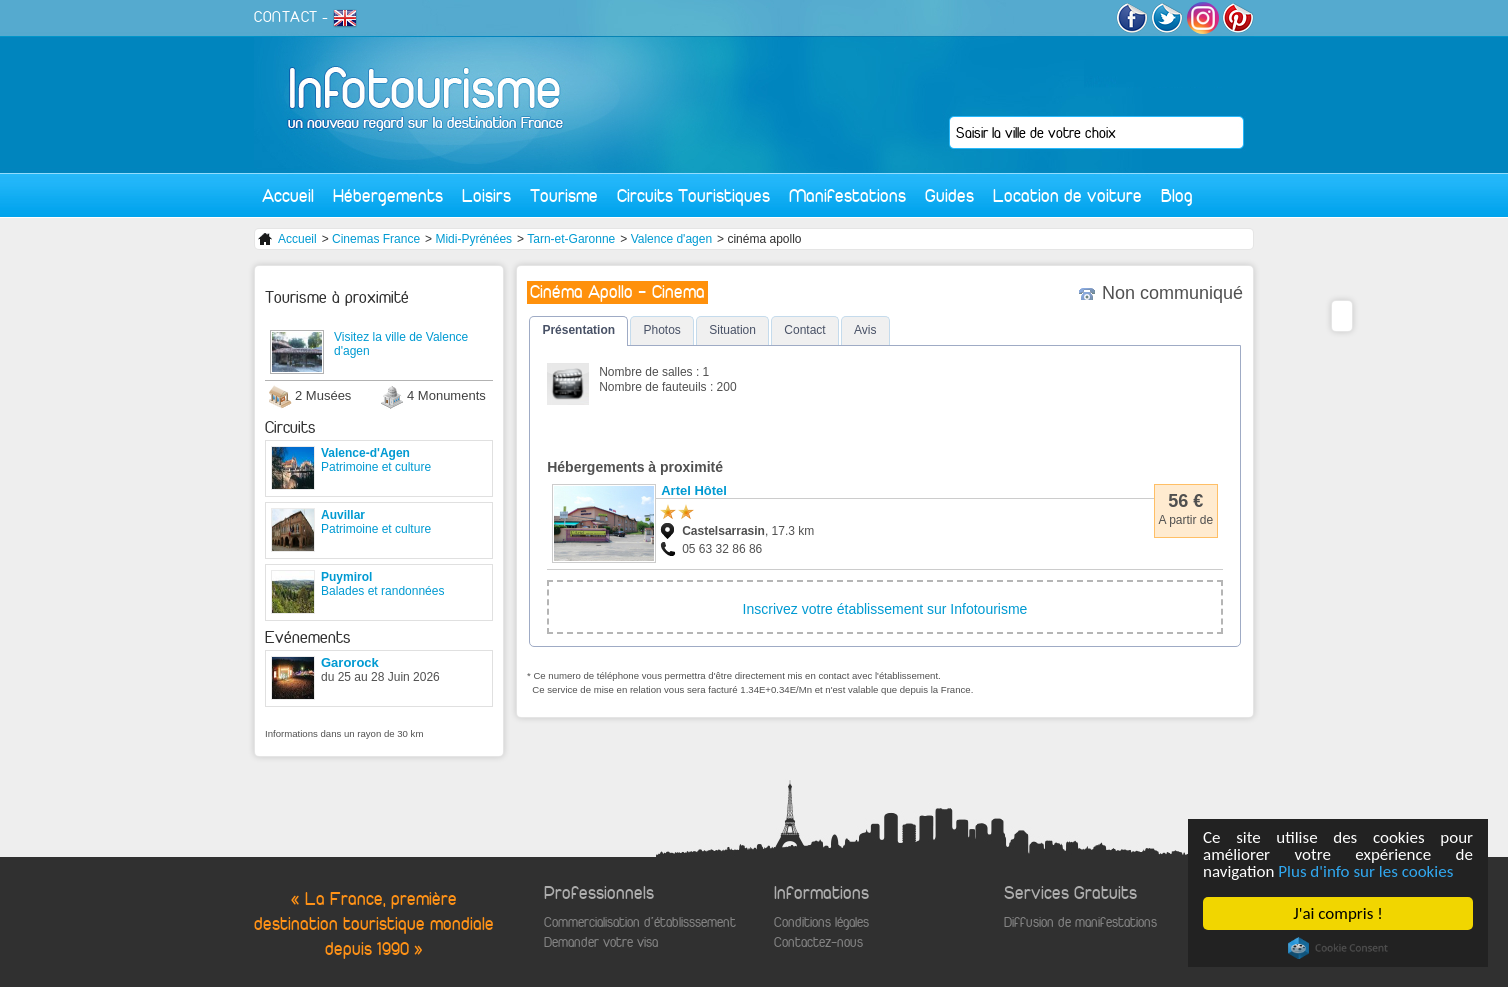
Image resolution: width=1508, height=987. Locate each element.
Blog (1177, 195)
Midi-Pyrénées (473, 239)
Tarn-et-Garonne (571, 239)
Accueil (288, 195)
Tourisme (564, 195)
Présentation (578, 330)
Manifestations (847, 195)
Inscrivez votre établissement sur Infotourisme (885, 609)
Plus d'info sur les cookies (1366, 871)
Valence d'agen (671, 239)
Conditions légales (821, 922)
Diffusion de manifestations (1080, 922)
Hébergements (388, 195)
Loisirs (486, 195)
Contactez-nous (818, 942)
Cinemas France (376, 239)
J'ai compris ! (1338, 913)
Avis (865, 330)
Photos (661, 330)
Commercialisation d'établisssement (640, 922)
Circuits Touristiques (693, 195)
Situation (732, 330)
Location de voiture (1067, 195)
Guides (949, 195)
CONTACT (286, 17)
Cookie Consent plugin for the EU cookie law (1338, 948)
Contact (804, 330)
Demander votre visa (601, 942)
